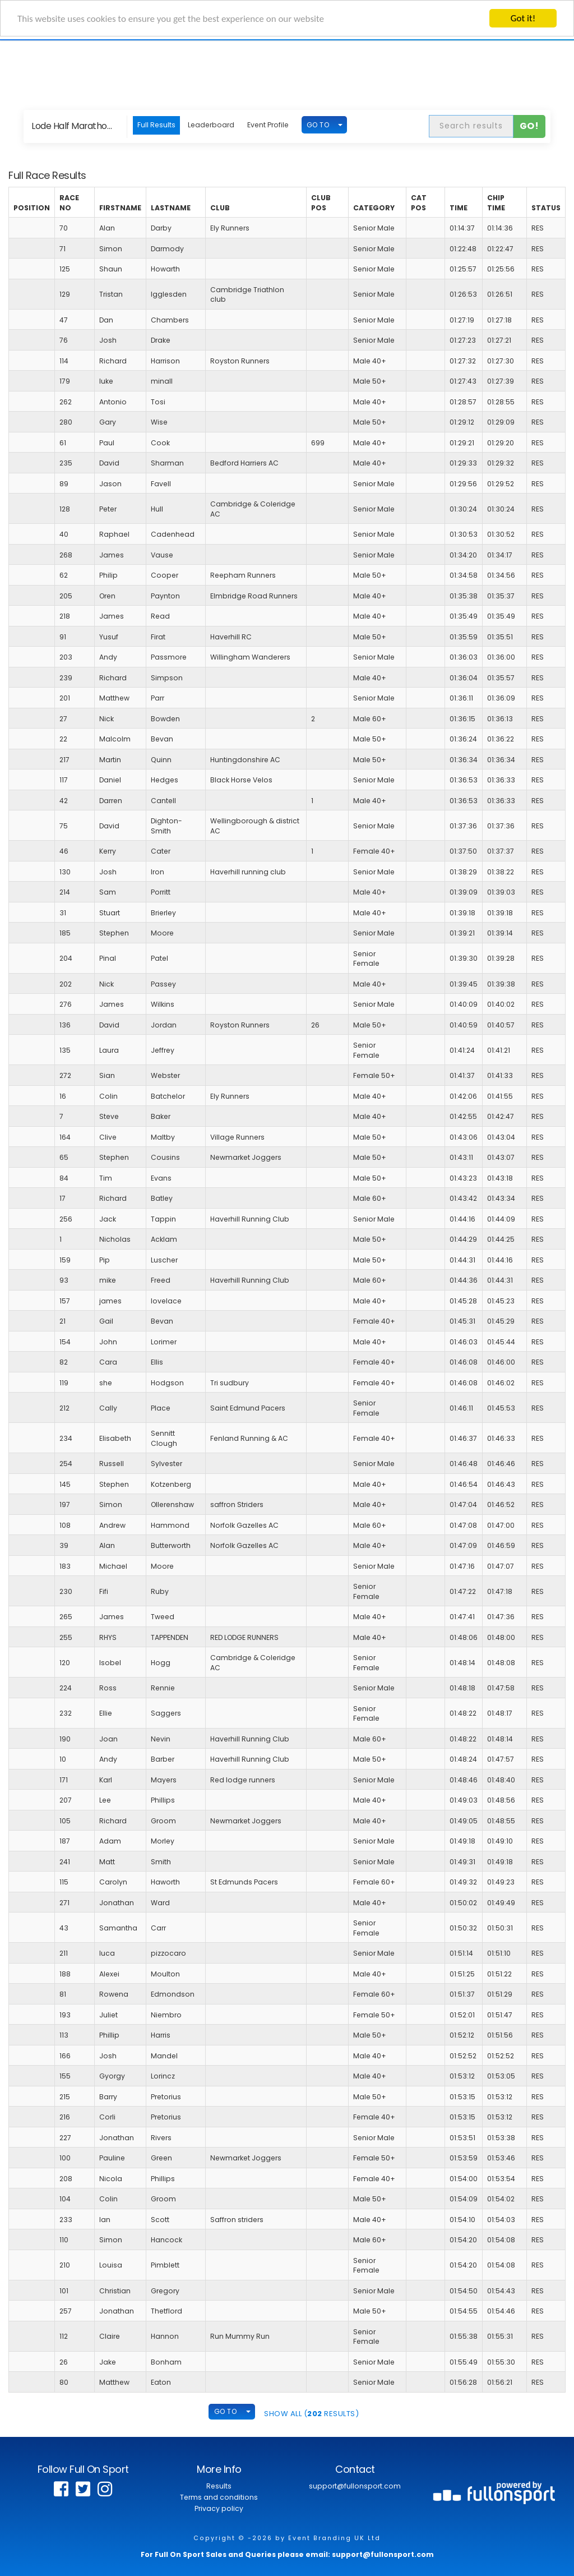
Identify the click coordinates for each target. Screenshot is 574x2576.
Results (219, 2486)
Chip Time (496, 203)
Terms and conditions (219, 2497)
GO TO (318, 124)
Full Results (156, 125)
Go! (529, 125)
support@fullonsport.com (355, 2486)
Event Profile (268, 125)
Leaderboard (211, 125)
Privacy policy (219, 2508)
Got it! (523, 18)
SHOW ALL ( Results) (311, 2413)
